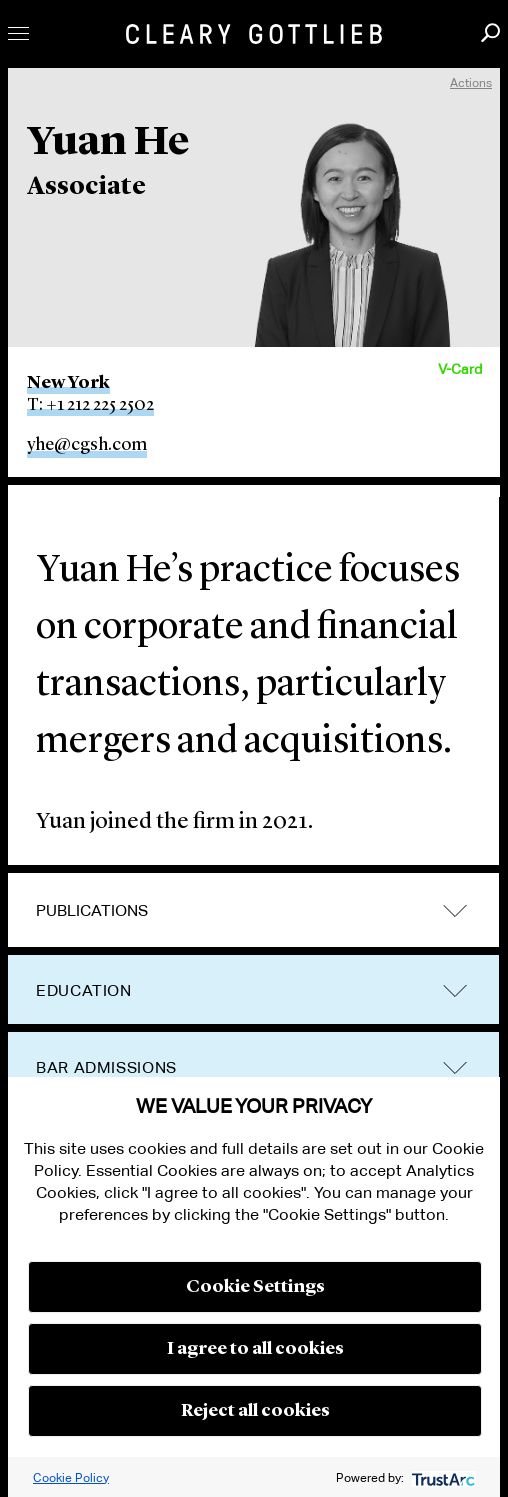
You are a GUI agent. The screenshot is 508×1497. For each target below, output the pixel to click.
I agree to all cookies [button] (255, 1349)
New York (68, 383)
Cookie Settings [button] (255, 1287)
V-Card (460, 369)
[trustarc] (441, 1477)
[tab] (253, 911)
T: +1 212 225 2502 (90, 405)
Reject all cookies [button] (255, 1411)
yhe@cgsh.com (87, 445)
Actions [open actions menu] (471, 82)
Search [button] (490, 32)
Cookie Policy (71, 1477)
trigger (455, 910)
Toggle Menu (18, 33)
